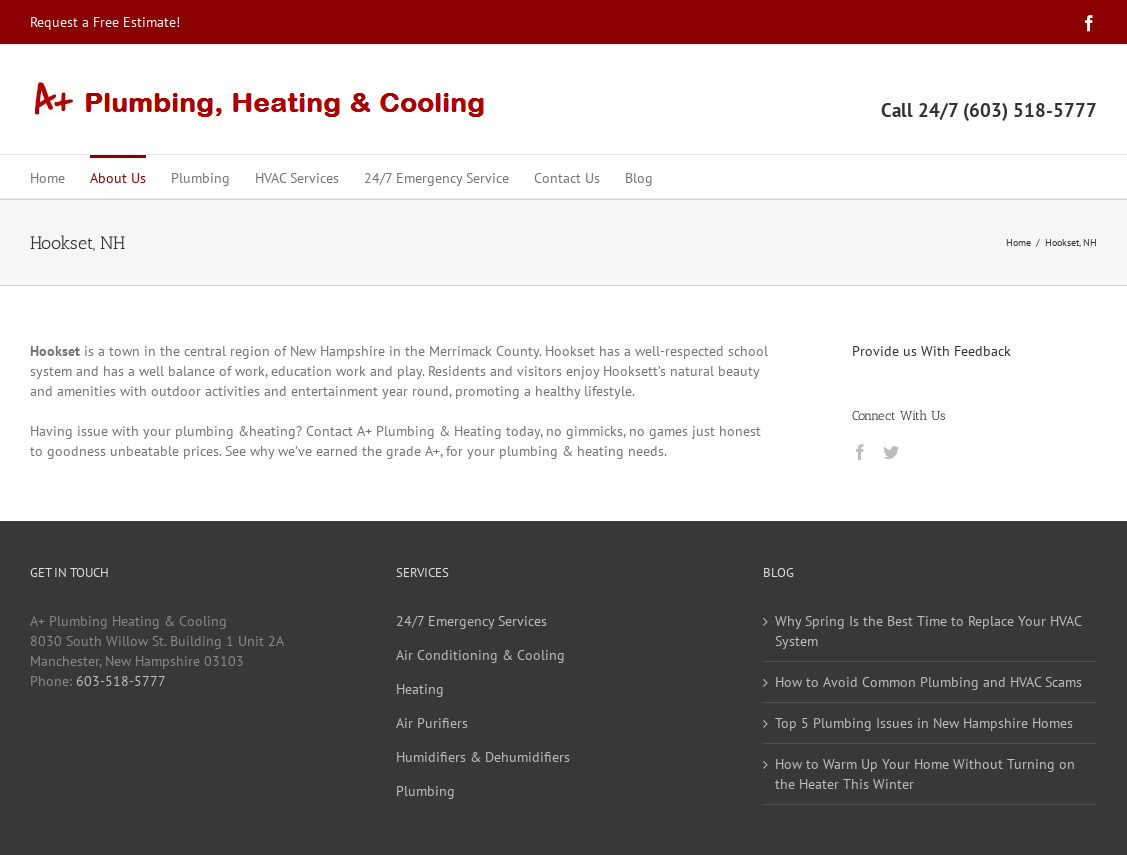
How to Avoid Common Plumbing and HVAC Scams (928, 682)
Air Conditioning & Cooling (480, 655)
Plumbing (425, 791)
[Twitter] (891, 452)
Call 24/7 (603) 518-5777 (989, 110)
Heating (420, 689)
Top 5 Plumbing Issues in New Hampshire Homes (924, 723)
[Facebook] (860, 452)
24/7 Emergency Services (471, 621)
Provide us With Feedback (931, 351)
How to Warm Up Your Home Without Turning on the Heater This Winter (925, 774)
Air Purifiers (432, 723)
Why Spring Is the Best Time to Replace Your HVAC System (928, 631)
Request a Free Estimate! (105, 22)
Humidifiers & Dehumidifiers (483, 757)
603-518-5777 (121, 681)
